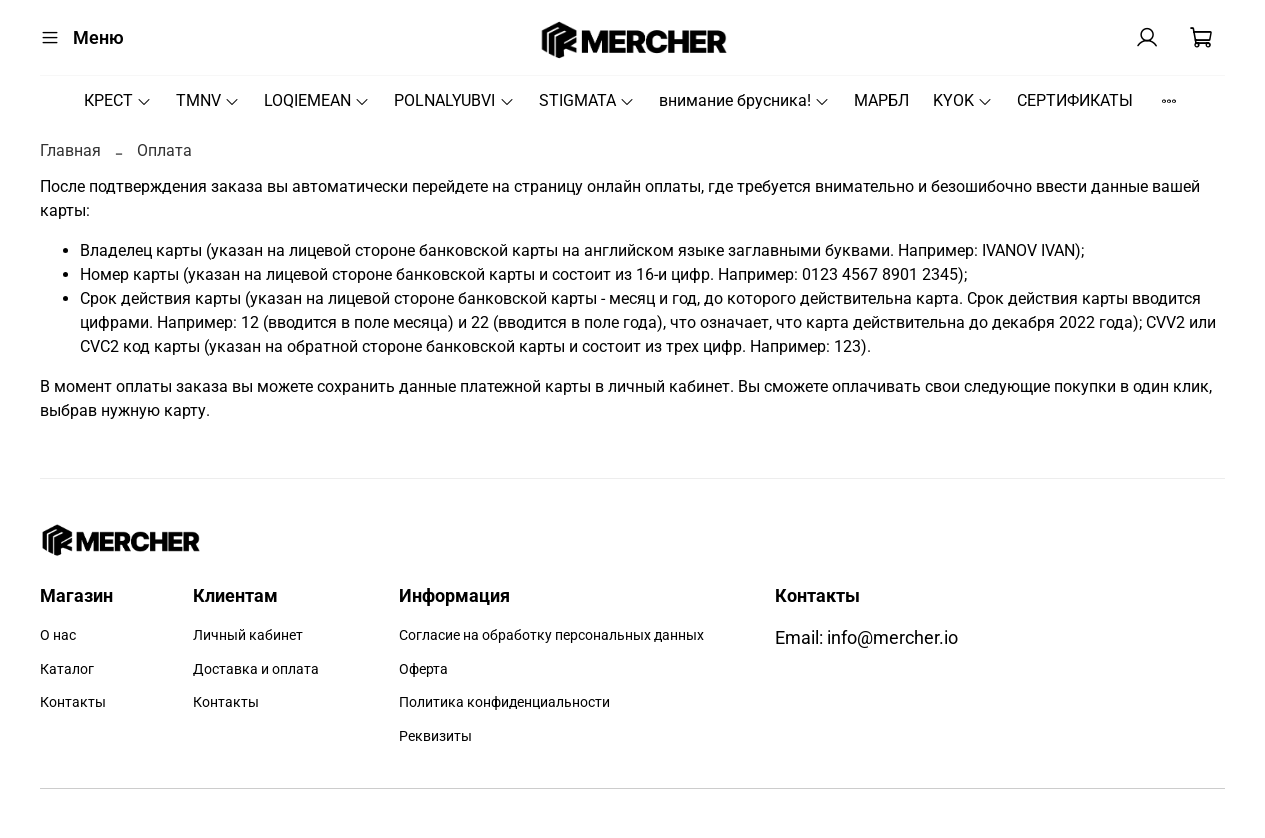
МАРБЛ (881, 100)
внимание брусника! (744, 100)
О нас (58, 635)
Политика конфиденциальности (504, 702)
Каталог (67, 669)
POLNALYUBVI (454, 100)
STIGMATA (587, 100)
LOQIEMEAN (317, 100)
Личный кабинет (248, 635)
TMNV (208, 100)
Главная (70, 150)
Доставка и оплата (256, 669)
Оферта (423, 669)
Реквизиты (435, 736)
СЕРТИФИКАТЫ (1075, 100)
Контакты (73, 702)
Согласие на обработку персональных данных (551, 635)
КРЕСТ (118, 100)
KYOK (963, 100)
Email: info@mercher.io (866, 638)
